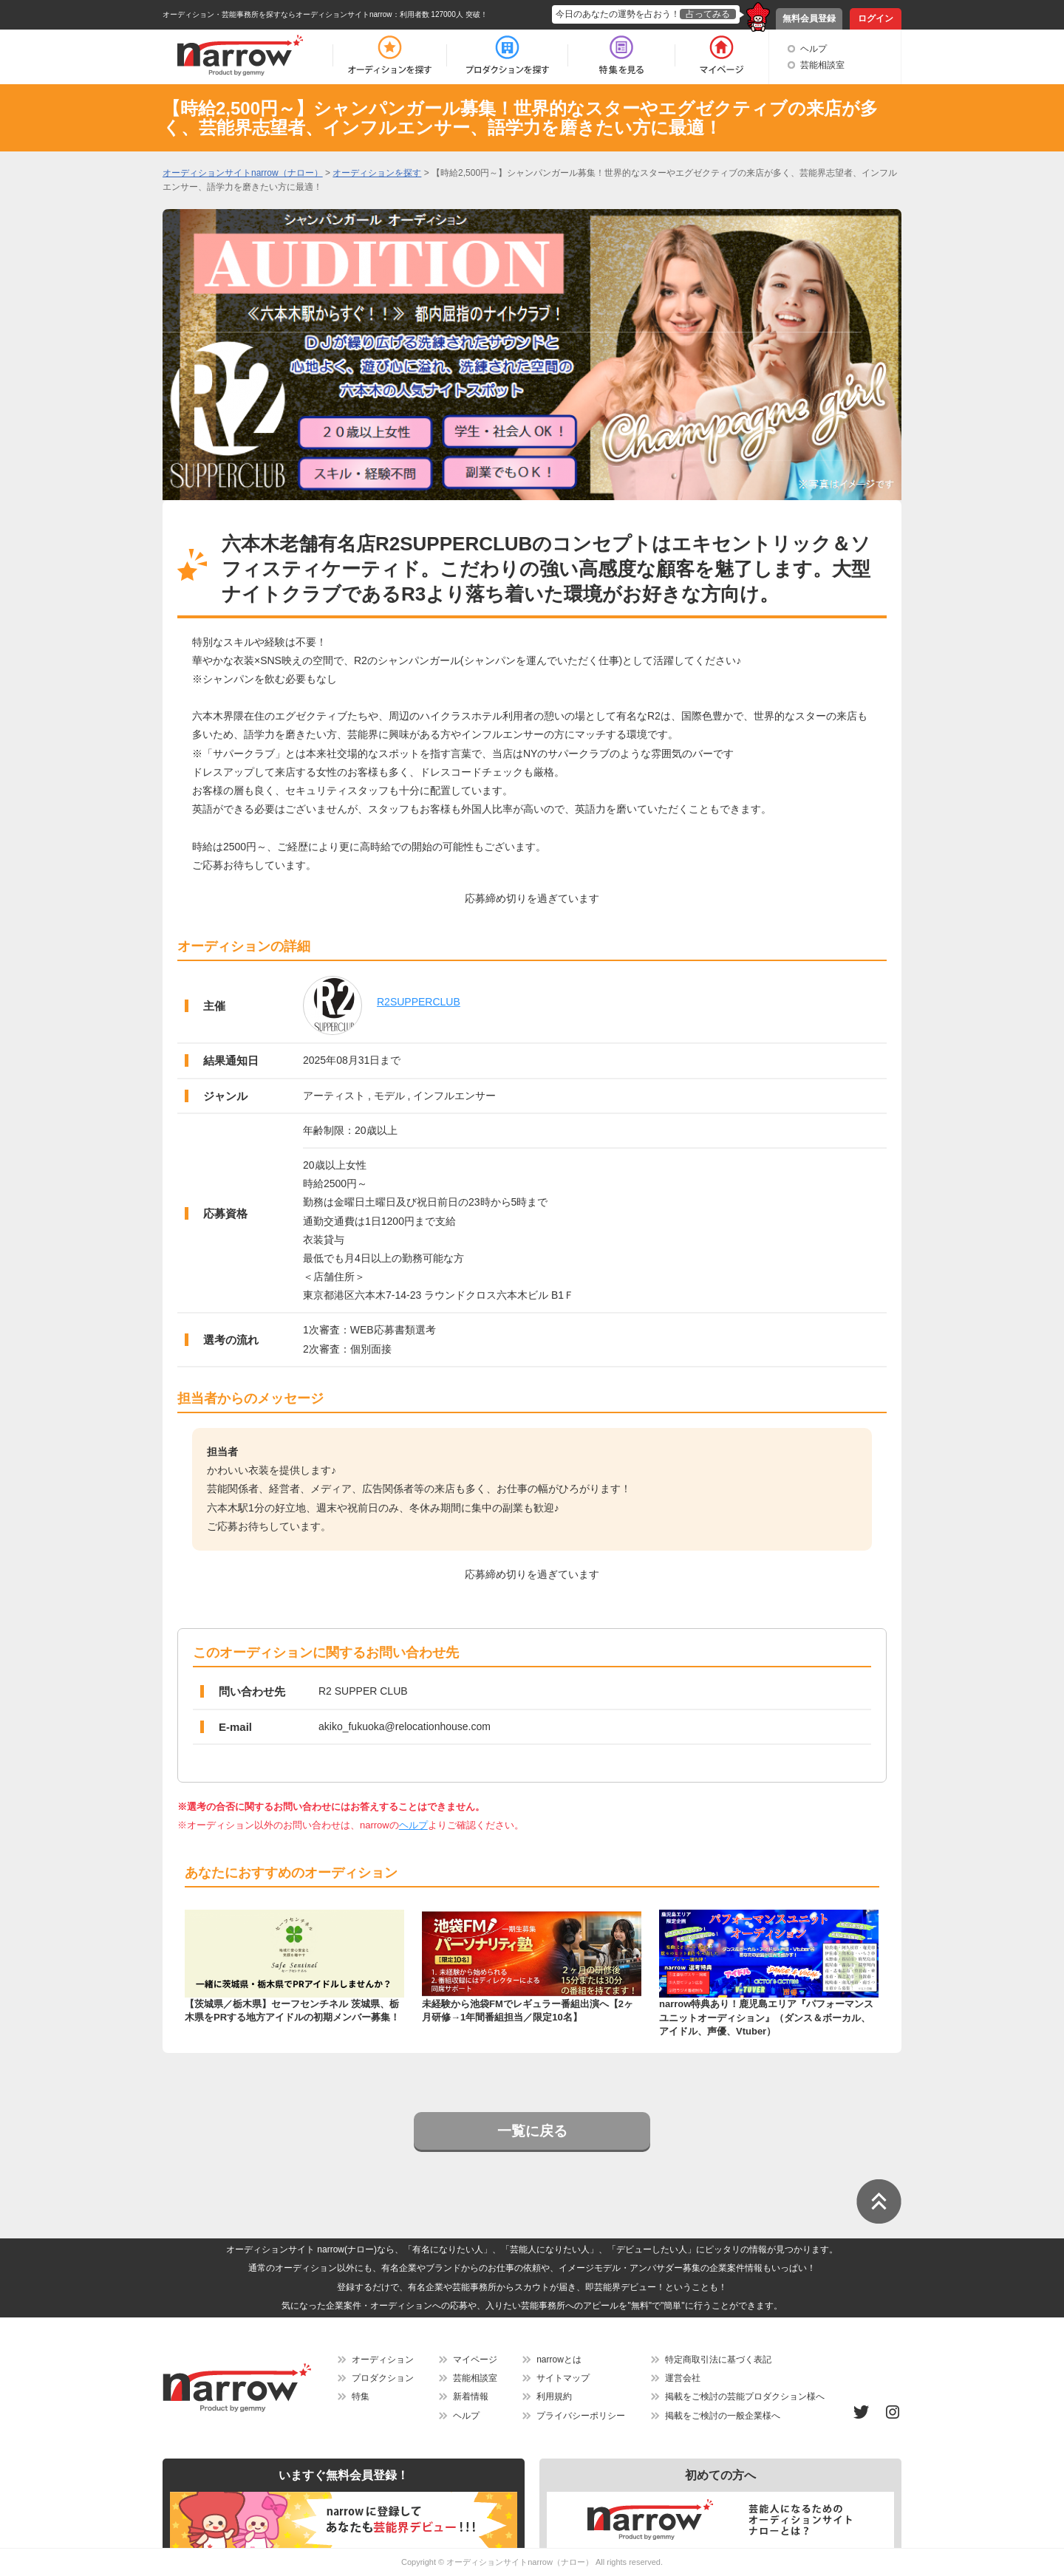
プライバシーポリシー (580, 2416)
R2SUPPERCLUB (418, 1002)
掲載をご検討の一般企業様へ (722, 2416)
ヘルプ (813, 49)
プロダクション (383, 2378)
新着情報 (470, 2396)
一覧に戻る (532, 2131)
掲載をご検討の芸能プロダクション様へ (745, 2396)
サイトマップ (563, 2378)
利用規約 (554, 2396)
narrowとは (559, 2359)
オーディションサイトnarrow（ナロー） (519, 2562)
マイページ (475, 2359)
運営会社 (682, 2378)
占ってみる (708, 14)
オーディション (383, 2359)
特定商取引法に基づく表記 (718, 2359)
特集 (360, 2396)
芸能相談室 (822, 65)
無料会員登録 (809, 18)
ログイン (875, 18)
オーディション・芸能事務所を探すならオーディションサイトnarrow (277, 14)
